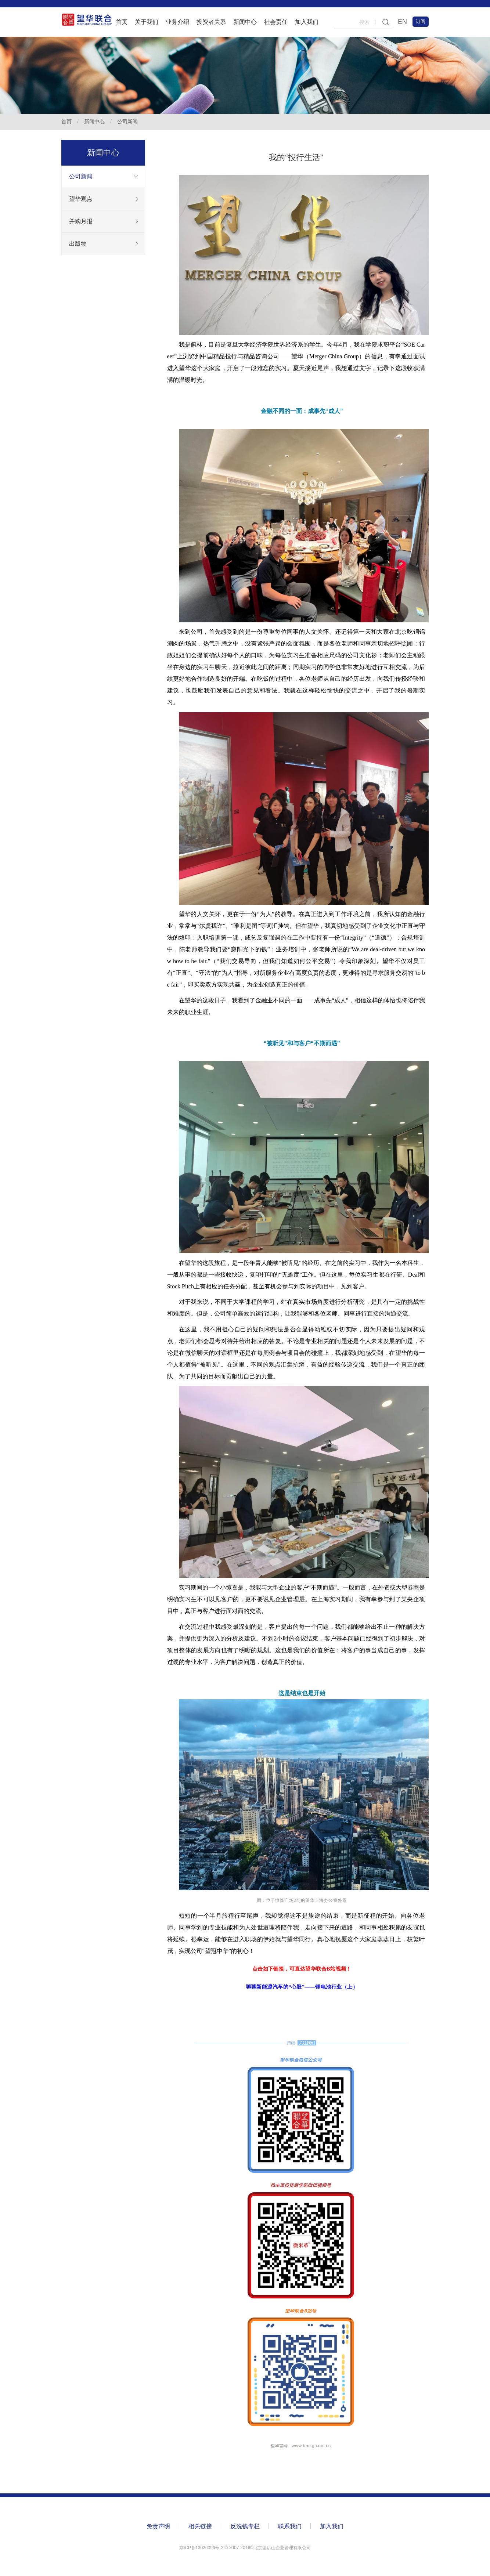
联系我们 (290, 2526)
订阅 (420, 21)
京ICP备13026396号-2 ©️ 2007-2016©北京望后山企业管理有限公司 (245, 2547)
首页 (121, 22)
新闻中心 (245, 22)
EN (402, 21)
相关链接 (200, 2526)
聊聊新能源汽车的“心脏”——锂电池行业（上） (302, 1987)
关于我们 (146, 22)
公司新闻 (127, 121)
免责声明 (158, 2526)
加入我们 (306, 22)
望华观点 (81, 199)
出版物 (78, 243)
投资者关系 (211, 22)
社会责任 (276, 22)
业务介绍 (177, 22)
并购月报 (81, 221)
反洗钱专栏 (245, 2526)
